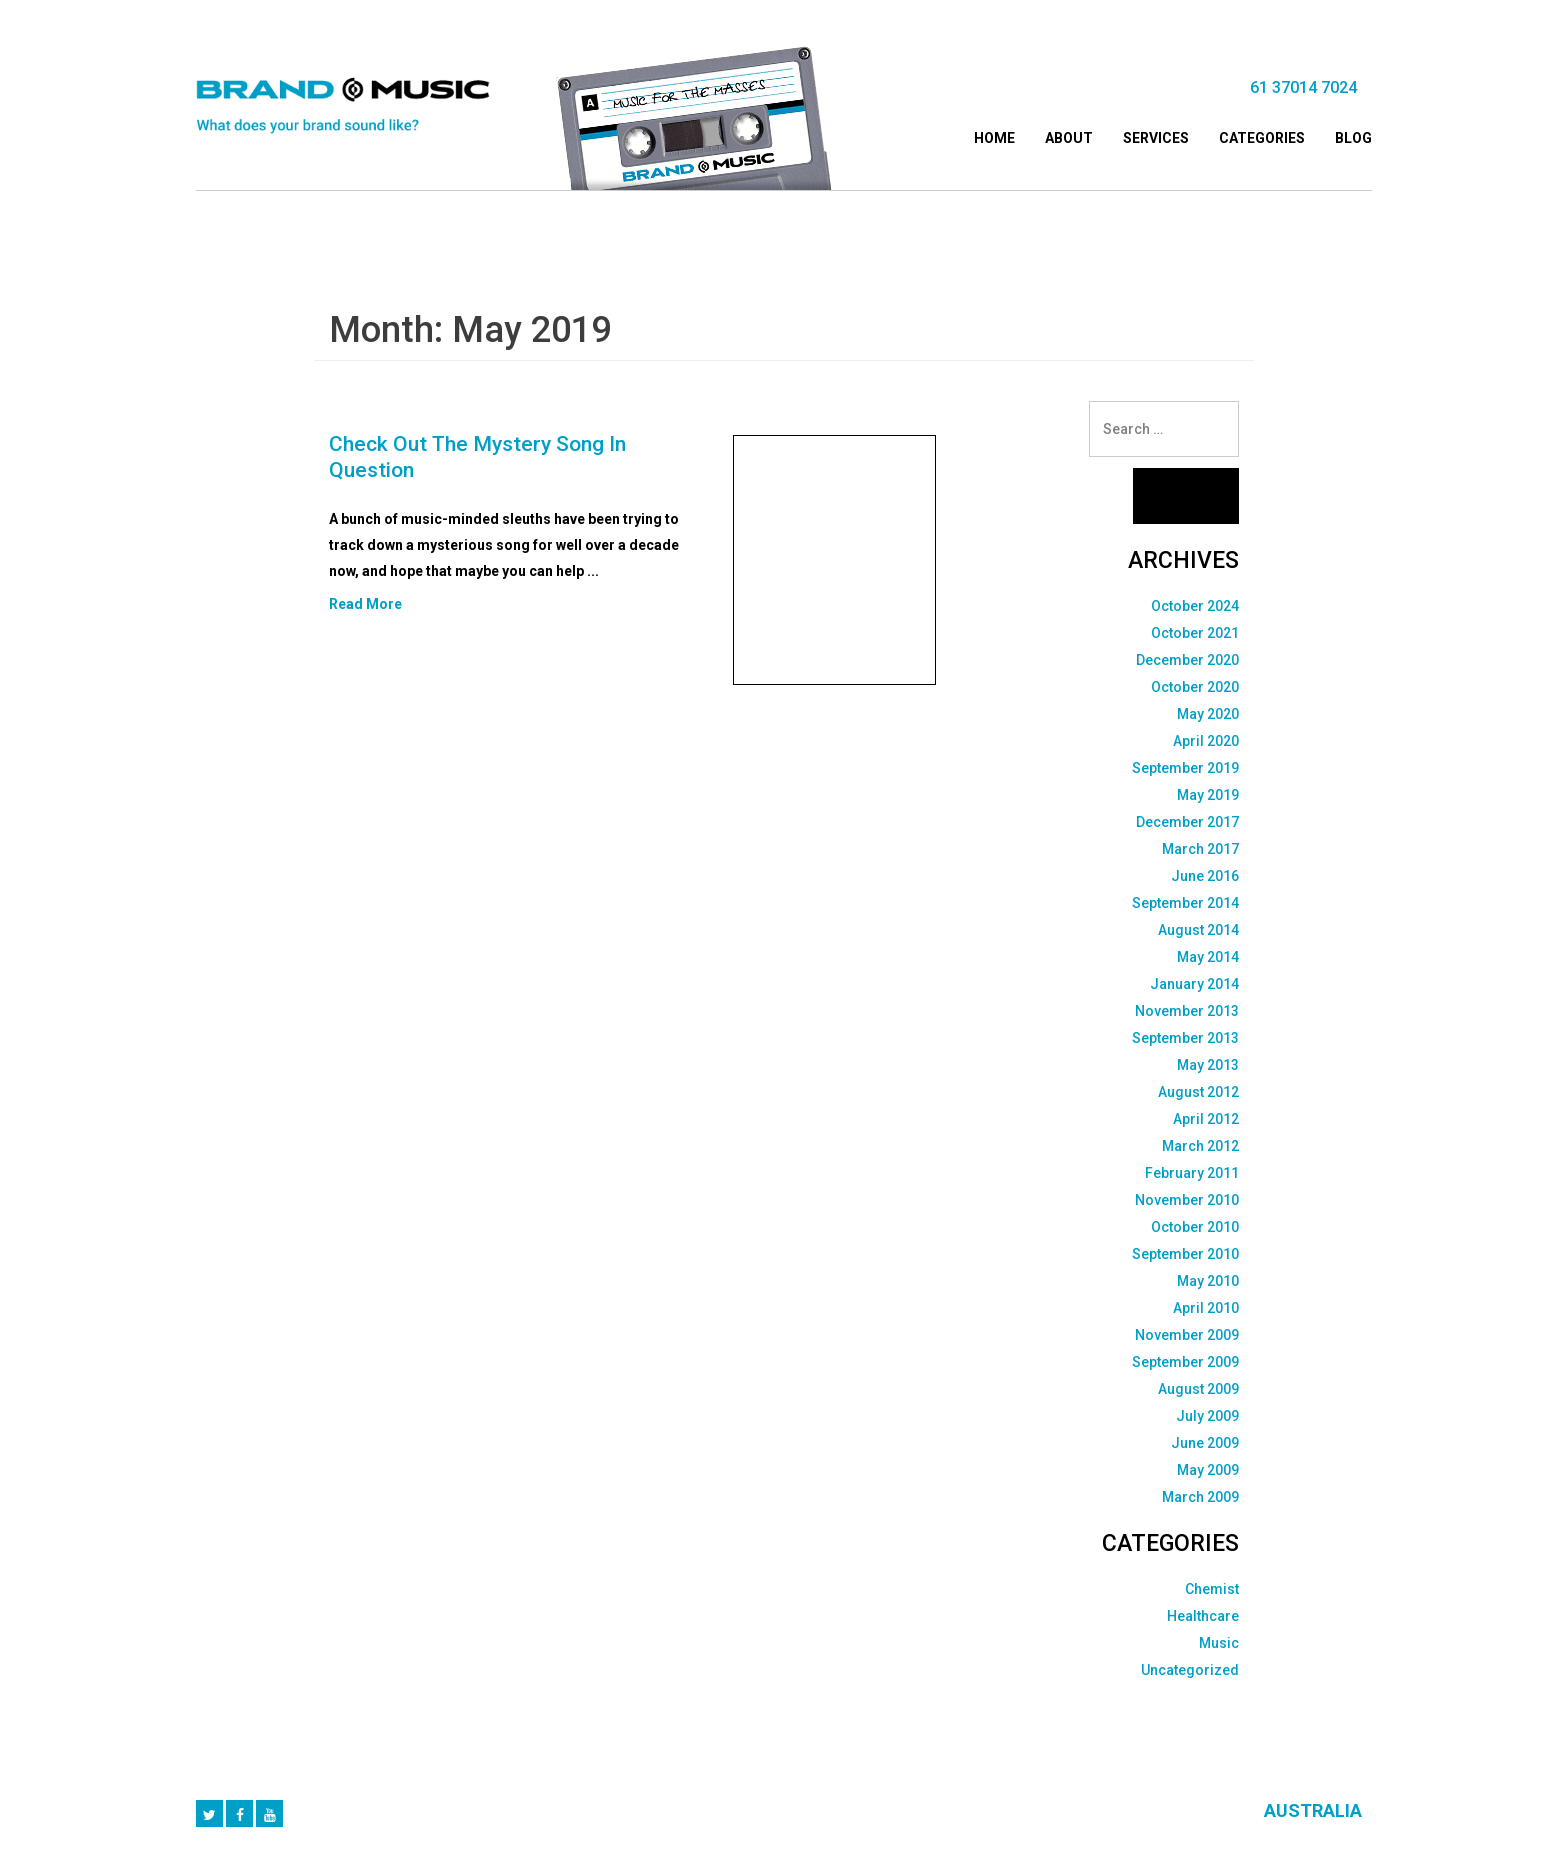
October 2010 (1195, 1227)
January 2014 (1194, 984)
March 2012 (1200, 1146)
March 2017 (1200, 849)
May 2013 (1208, 1065)
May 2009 (1208, 1470)
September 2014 (1185, 903)
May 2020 (1208, 714)
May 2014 (1208, 957)
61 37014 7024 (1303, 87)
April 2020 (1206, 741)
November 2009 (1187, 1335)
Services (1156, 138)
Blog (1353, 138)
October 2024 (1195, 606)
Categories (1262, 138)
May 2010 (1208, 1281)
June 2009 (1205, 1443)
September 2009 (1185, 1362)
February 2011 (1192, 1173)
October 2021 (1195, 633)
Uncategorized (1190, 1670)
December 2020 (1187, 660)
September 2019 (1185, 768)
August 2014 (1198, 930)
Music (1219, 1643)
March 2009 (1200, 1497)
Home (994, 138)
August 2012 (1198, 1092)
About (1069, 138)
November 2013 (1187, 1011)
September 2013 (1185, 1038)
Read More (365, 604)
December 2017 (1187, 822)
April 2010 (1206, 1308)
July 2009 (1207, 1416)
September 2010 (1185, 1254)
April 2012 (1206, 1119)
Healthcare (1203, 1616)
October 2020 (1195, 687)
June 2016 (1205, 876)
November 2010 (1187, 1200)
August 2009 (1198, 1389)
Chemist (1212, 1589)
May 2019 (1208, 795)
